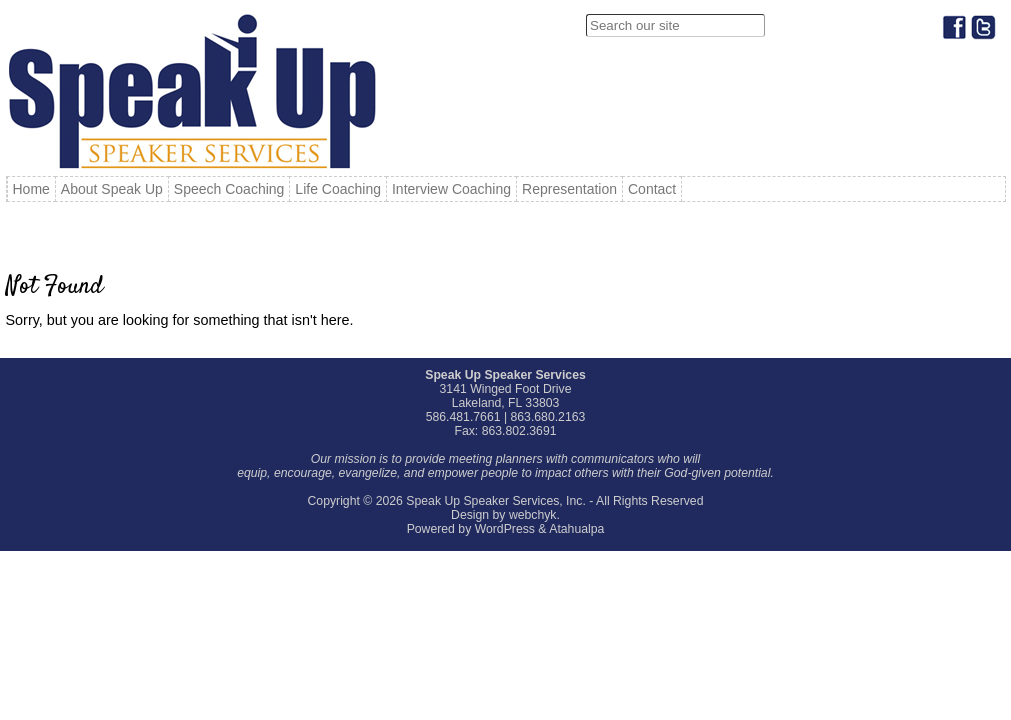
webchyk (533, 515)
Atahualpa (576, 529)
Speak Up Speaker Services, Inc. (496, 501)
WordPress (505, 529)
